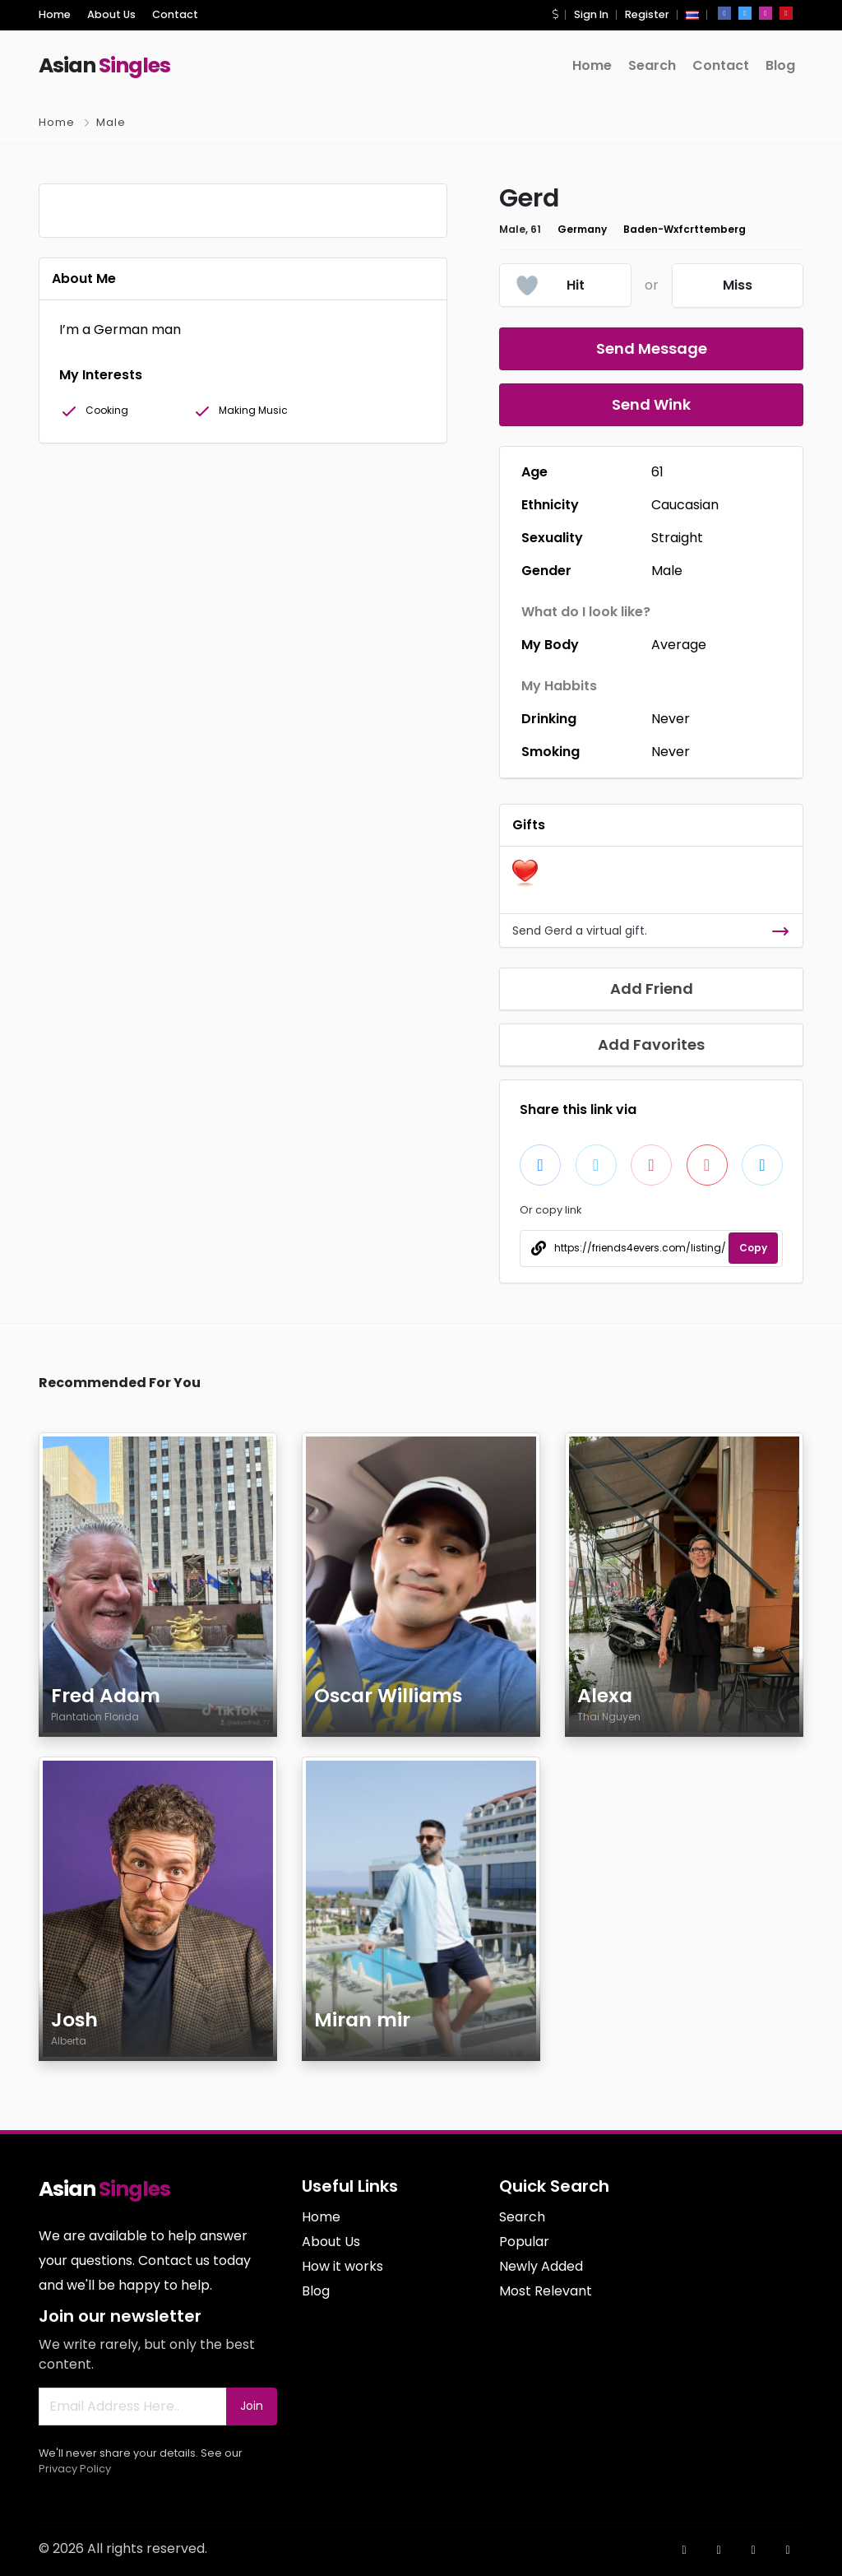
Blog (780, 65)
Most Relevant (545, 2290)
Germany (582, 229)
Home (55, 14)
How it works (342, 2266)
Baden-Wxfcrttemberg (684, 229)
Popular (524, 2241)
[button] (555, 14)
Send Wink (651, 404)
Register (647, 14)
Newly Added (541, 2266)
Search (652, 65)
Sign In (591, 14)
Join (251, 2405)
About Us (111, 14)
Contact (175, 14)
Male (111, 122)
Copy (753, 1248)
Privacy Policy (75, 2469)
